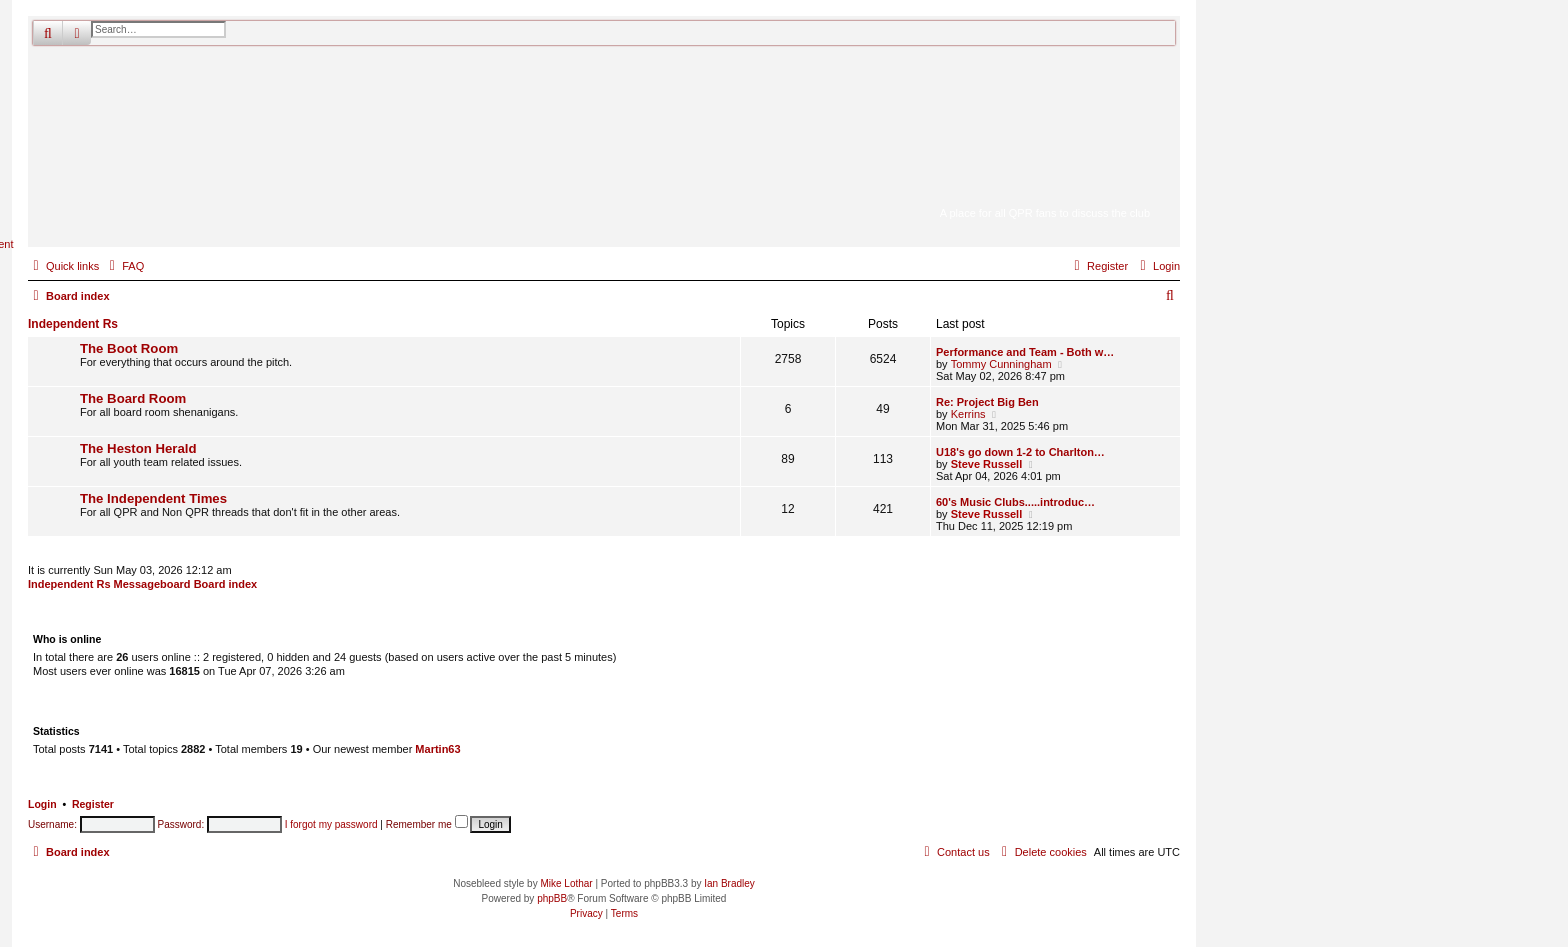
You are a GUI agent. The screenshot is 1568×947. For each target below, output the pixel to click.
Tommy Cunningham (1001, 364)
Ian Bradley (729, 883)
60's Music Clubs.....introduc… (1015, 502)
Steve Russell (987, 464)
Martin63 (437, 749)
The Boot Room (129, 348)
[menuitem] (124, 266)
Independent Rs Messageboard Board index (142, 584)
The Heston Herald (138, 448)
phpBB (552, 898)
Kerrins (968, 414)
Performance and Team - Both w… (1025, 352)
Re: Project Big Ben (987, 402)
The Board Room (133, 398)
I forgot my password (331, 824)
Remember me (427, 824)
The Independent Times (153, 498)
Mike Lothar (566, 883)
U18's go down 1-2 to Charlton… (1020, 452)
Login (42, 804)
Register (93, 804)
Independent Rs (73, 324)
